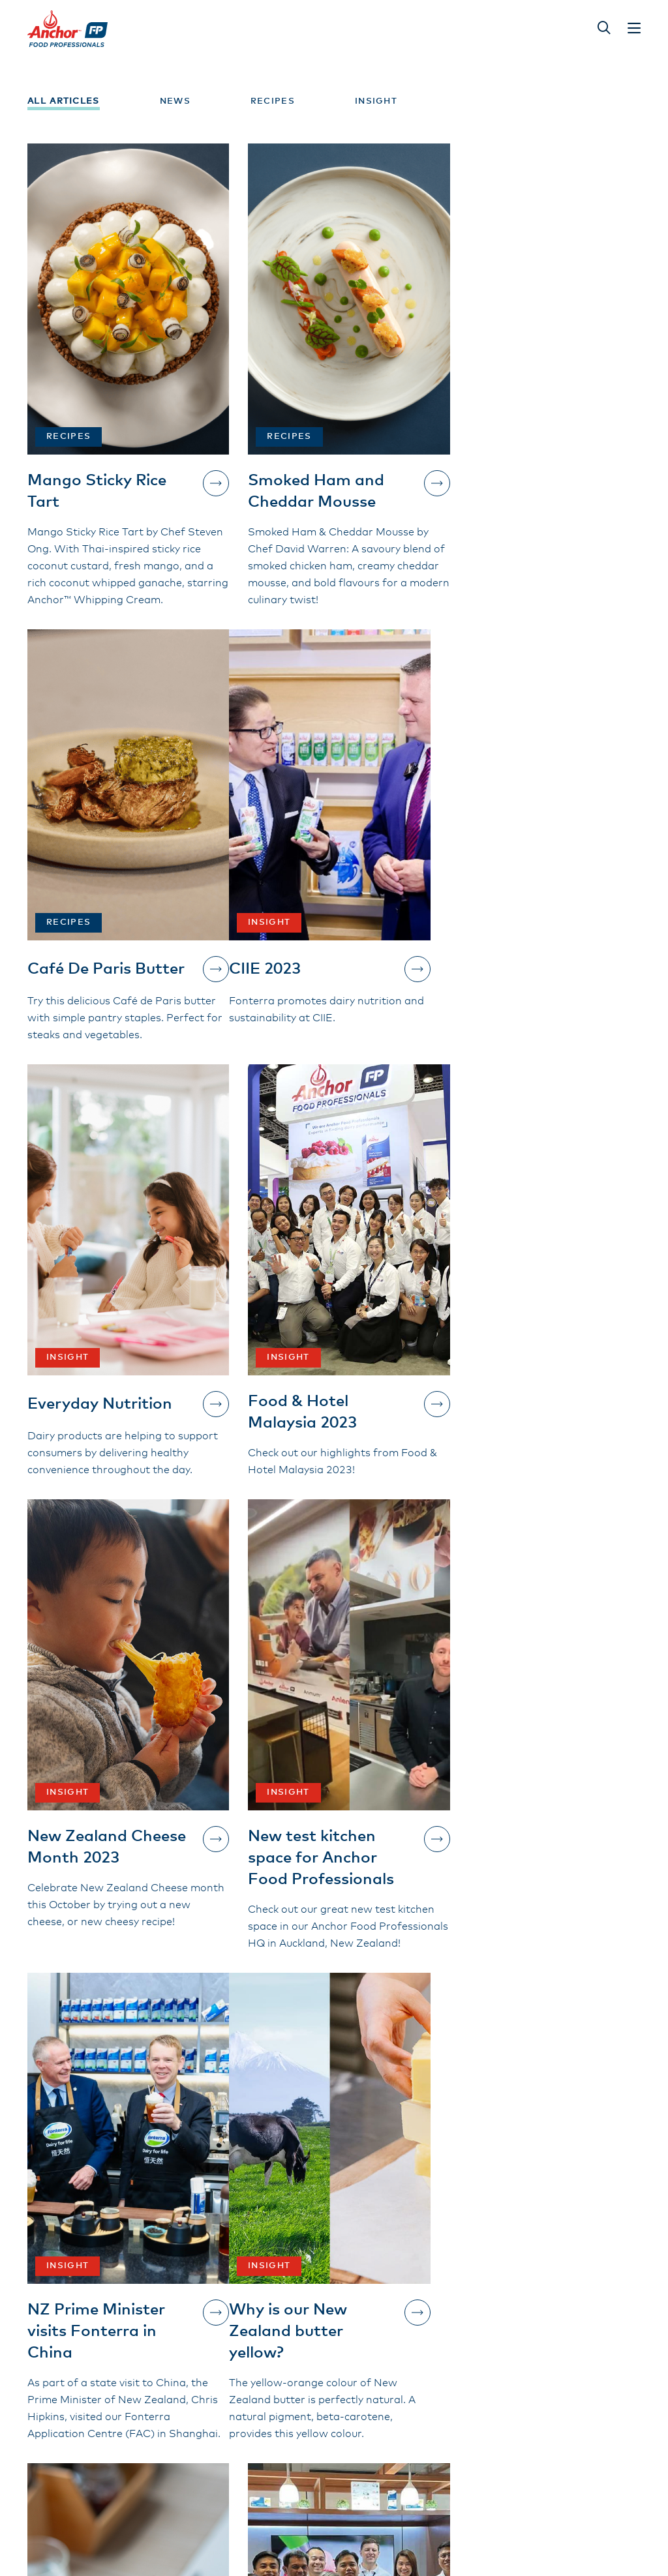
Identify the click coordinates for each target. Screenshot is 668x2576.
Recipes (272, 101)
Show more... (334, 2167)
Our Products (276, 2320)
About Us (265, 2342)
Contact (392, 2383)
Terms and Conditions (301, 2365)
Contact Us (88, 2380)
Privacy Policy (407, 2406)
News (175, 101)
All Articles (63, 101)
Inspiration (400, 2320)
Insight (376, 101)
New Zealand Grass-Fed (427, 2351)
